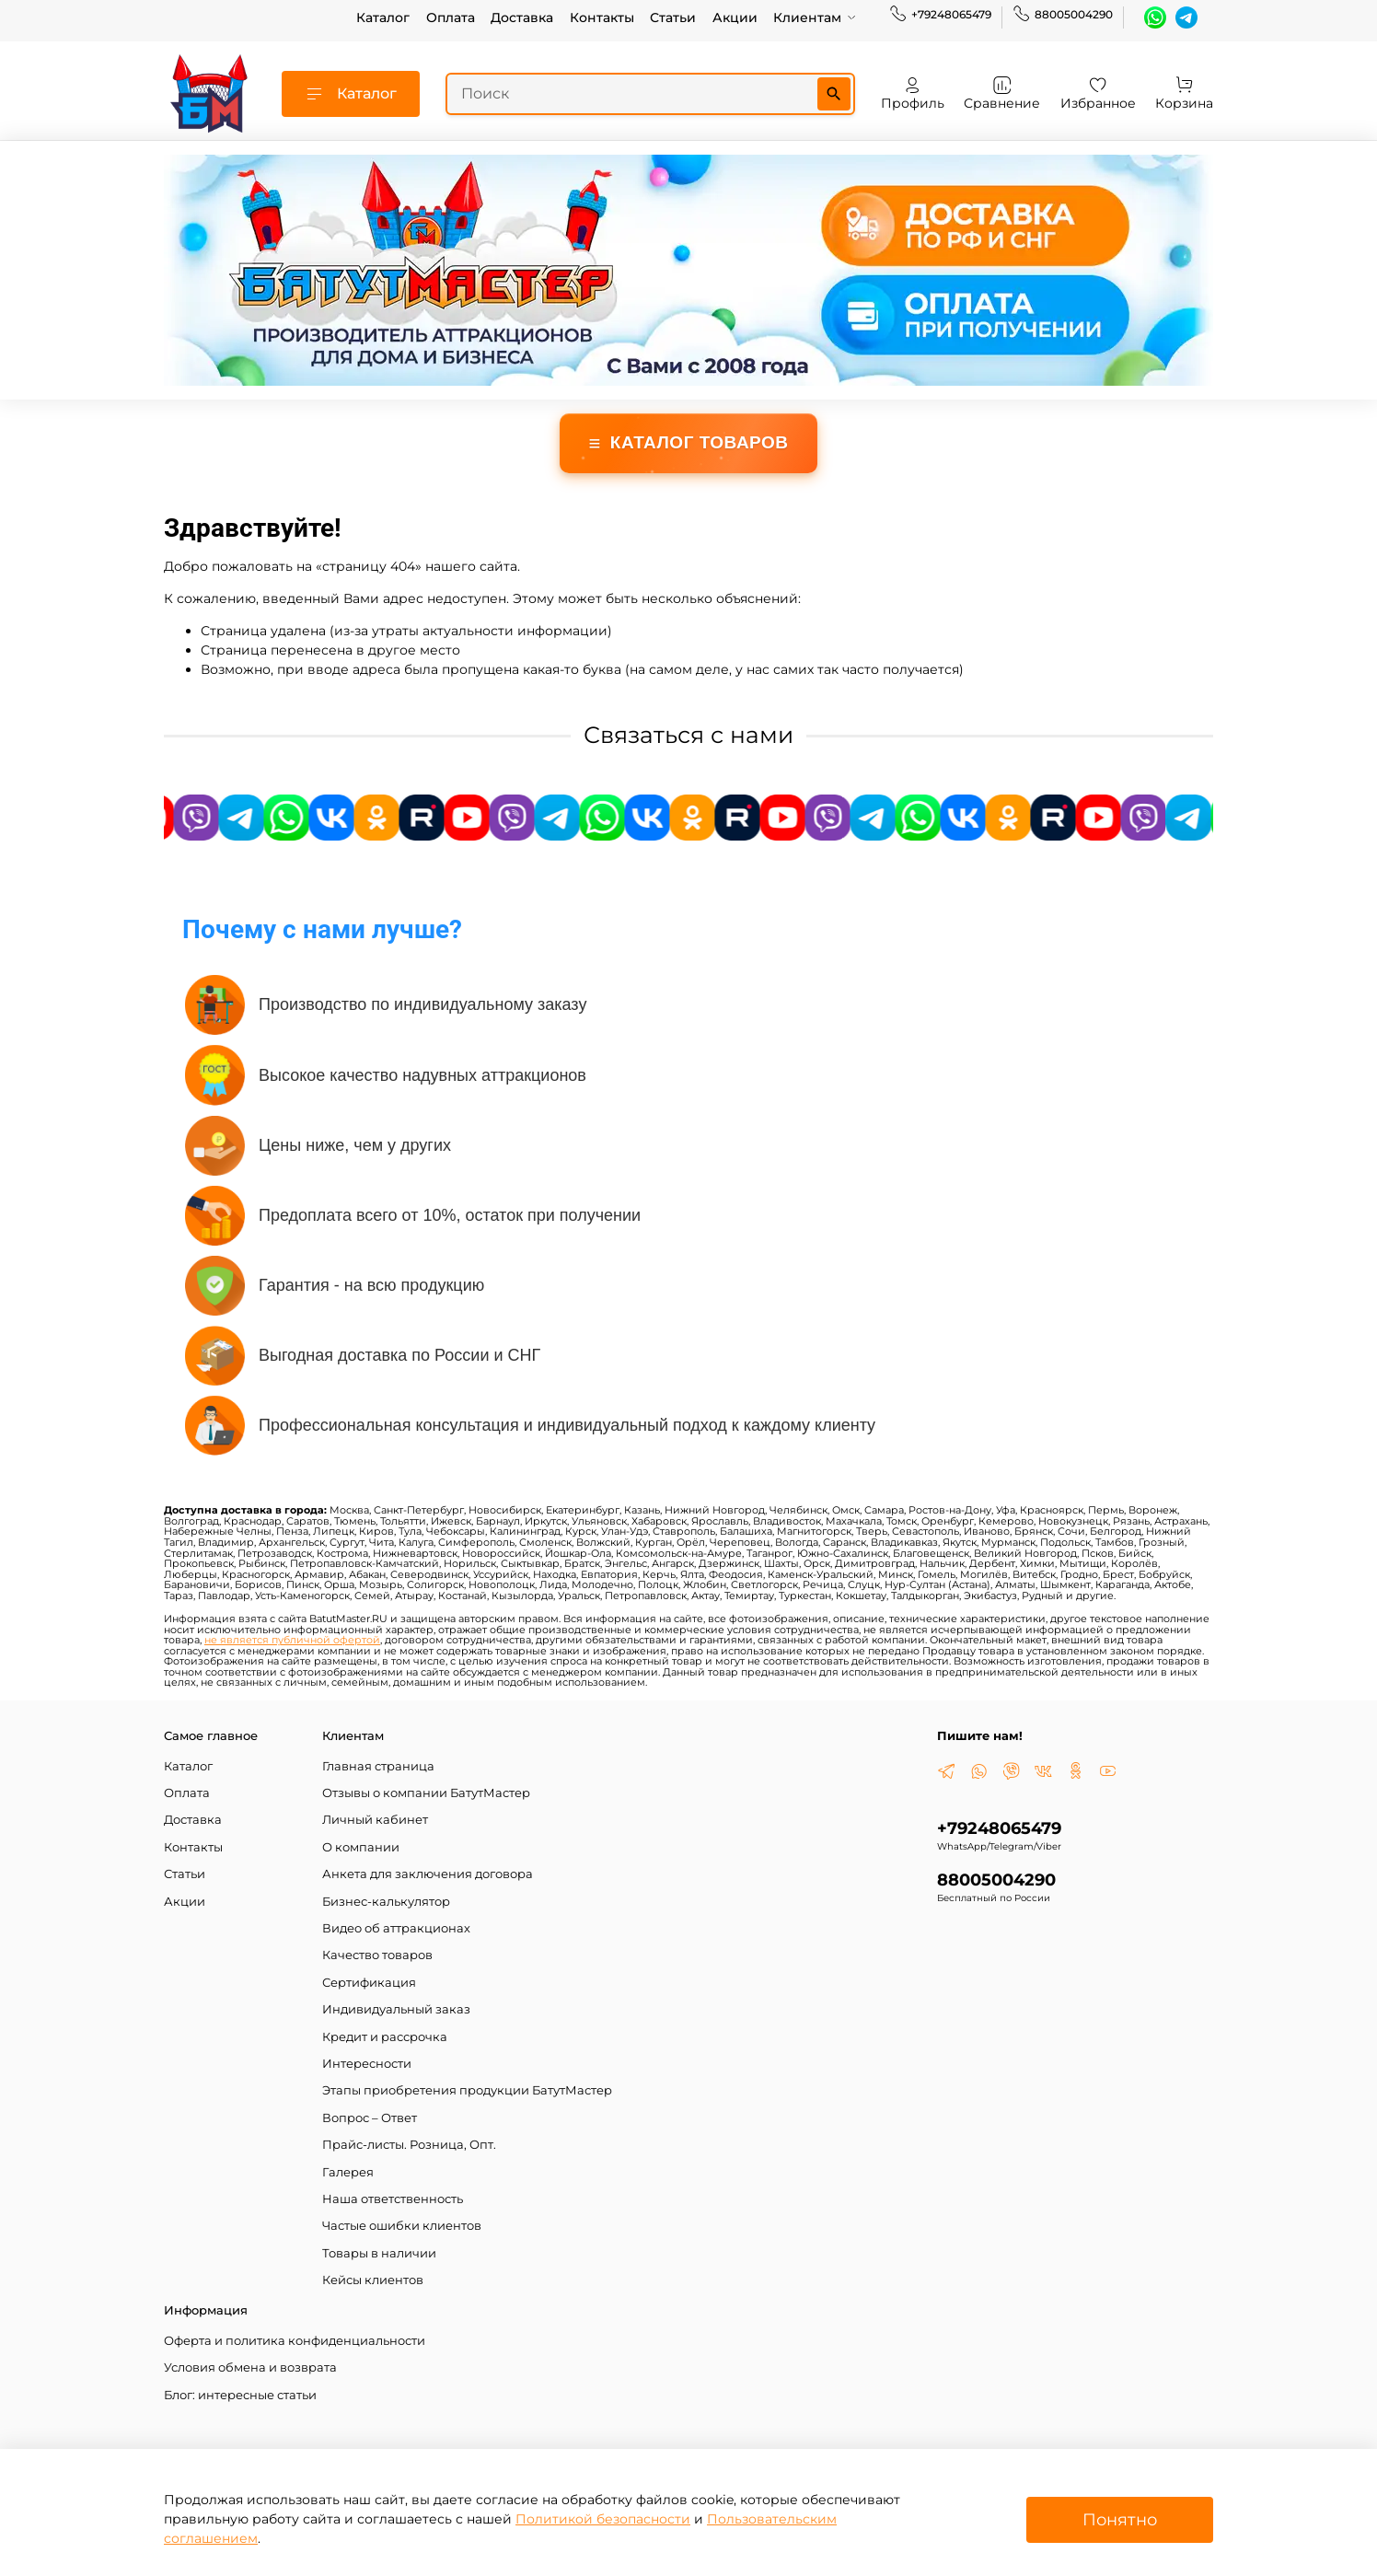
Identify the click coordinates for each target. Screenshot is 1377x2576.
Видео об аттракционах (396, 1928)
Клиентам (815, 17)
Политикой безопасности (602, 2519)
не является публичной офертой (292, 1640)
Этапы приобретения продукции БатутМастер (467, 2090)
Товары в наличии (379, 2253)
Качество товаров (377, 1955)
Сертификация (369, 1983)
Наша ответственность (392, 2199)
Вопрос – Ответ (369, 2118)
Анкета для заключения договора (427, 1874)
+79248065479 (940, 14)
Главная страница (378, 1766)
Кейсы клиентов (372, 2280)
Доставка (522, 17)
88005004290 (1062, 14)
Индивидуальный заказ (396, 2009)
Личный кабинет (375, 1820)
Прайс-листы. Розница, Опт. (409, 2145)
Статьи (673, 17)
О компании (360, 1847)
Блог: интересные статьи (240, 2395)
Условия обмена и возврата (250, 2367)
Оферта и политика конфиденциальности (294, 2341)
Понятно (1119, 2519)
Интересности (366, 2064)
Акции (735, 17)
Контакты (602, 17)
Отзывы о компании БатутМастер (426, 1793)
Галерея (348, 2172)
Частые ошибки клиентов (401, 2226)
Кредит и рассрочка (384, 2037)
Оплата (450, 17)
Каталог (383, 17)
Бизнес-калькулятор (386, 1902)
